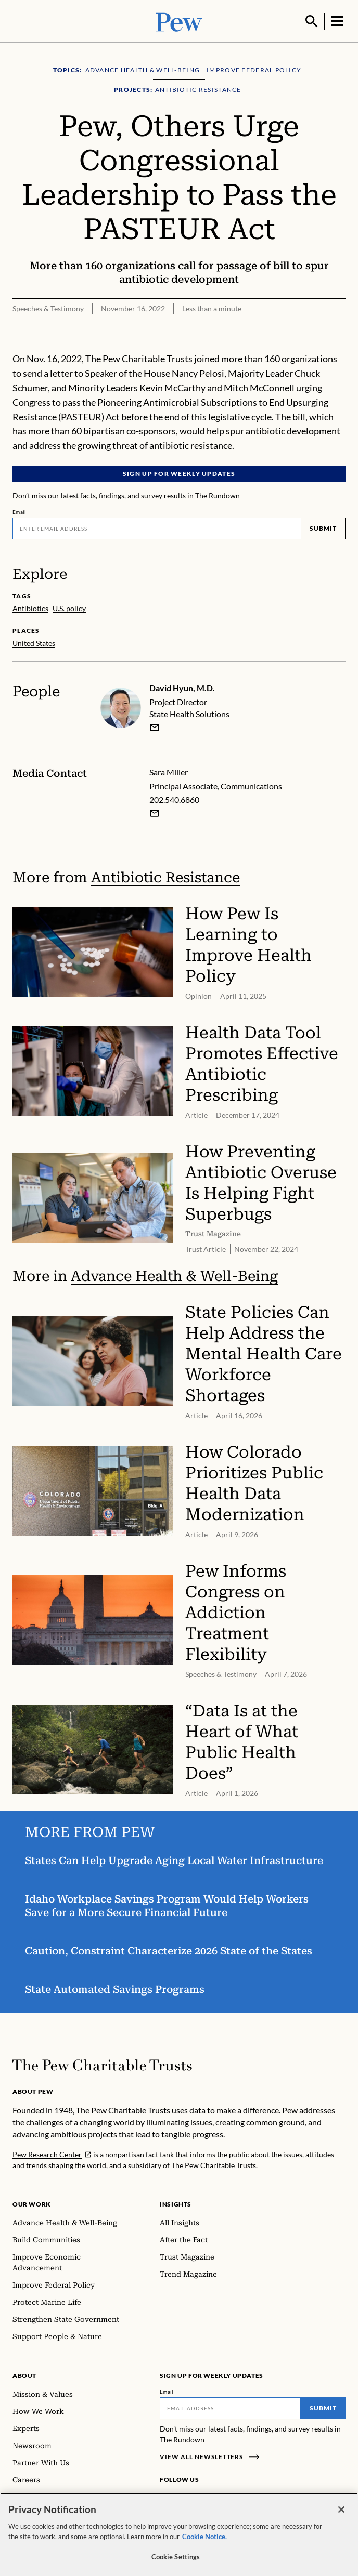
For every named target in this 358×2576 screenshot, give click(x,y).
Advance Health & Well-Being (174, 1275)
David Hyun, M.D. (182, 687)
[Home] (102, 2064)
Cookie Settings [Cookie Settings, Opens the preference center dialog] (175, 2557)
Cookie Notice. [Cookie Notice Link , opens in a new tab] (204, 2536)
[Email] (156, 527)
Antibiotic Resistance (165, 876)
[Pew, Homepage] (179, 20)
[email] (154, 726)
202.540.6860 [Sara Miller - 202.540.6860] (174, 799)
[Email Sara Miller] (154, 812)
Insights (175, 2203)
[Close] (341, 2509)
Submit (323, 527)
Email (19, 510)
